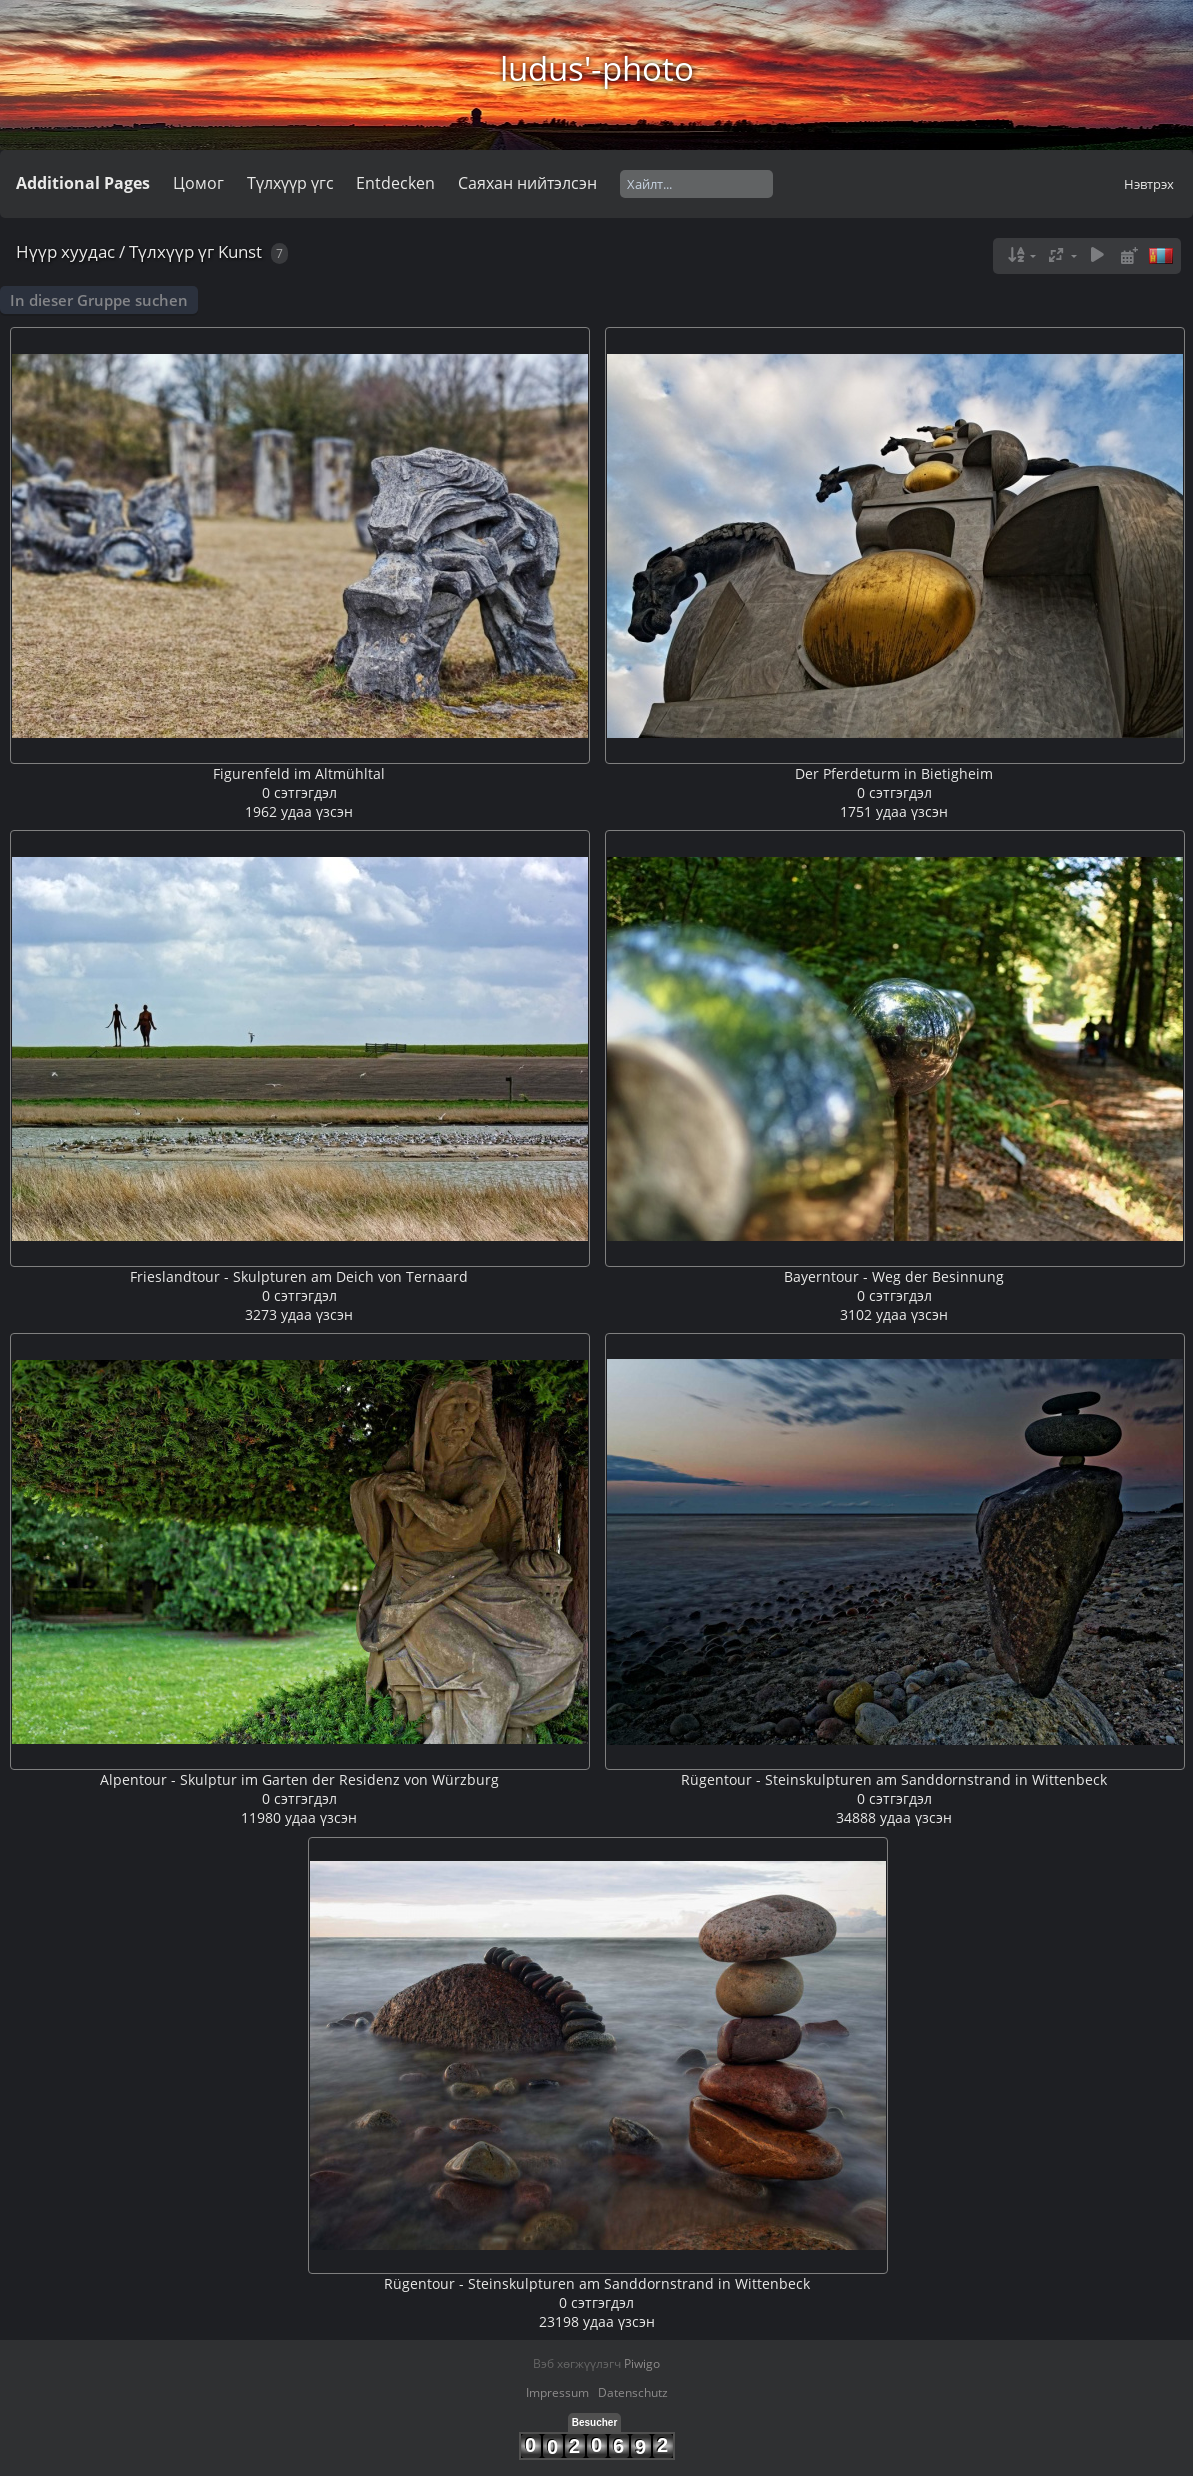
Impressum (557, 2392)
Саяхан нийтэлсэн (527, 183)
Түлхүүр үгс (290, 183)
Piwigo (642, 2363)
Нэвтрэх (1149, 184)
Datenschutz (633, 2392)
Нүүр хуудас (65, 251)
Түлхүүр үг (171, 251)
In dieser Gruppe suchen (99, 300)
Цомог (198, 183)
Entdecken (395, 183)
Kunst (240, 251)
